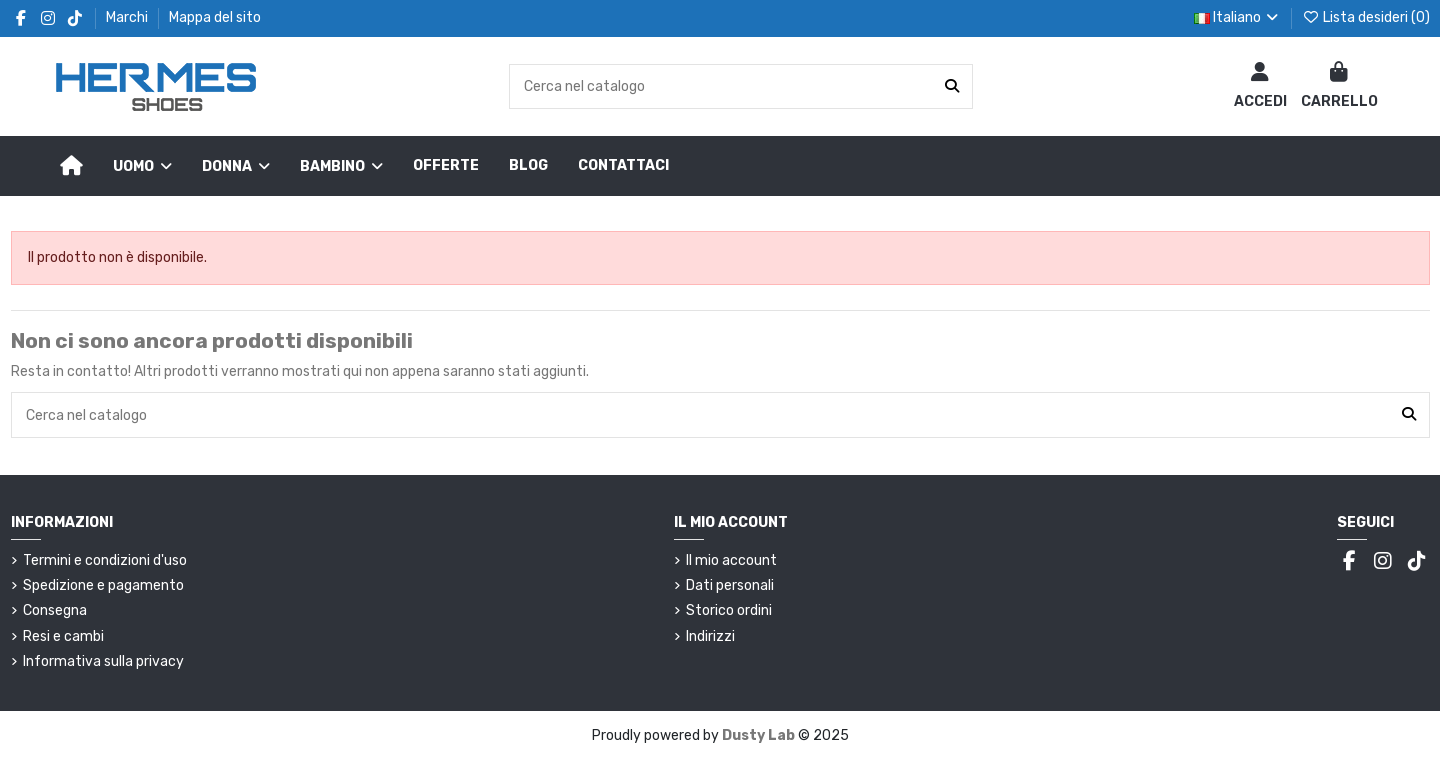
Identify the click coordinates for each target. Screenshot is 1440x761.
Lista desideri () (1366, 17)
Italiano (1238, 17)
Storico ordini (729, 610)
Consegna (55, 610)
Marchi (128, 17)
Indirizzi (710, 636)
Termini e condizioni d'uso (105, 560)
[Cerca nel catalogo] (952, 86)
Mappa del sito (215, 17)
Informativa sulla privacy (103, 661)
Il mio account (731, 560)
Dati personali (730, 585)
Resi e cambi (63, 636)
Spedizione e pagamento (103, 585)
